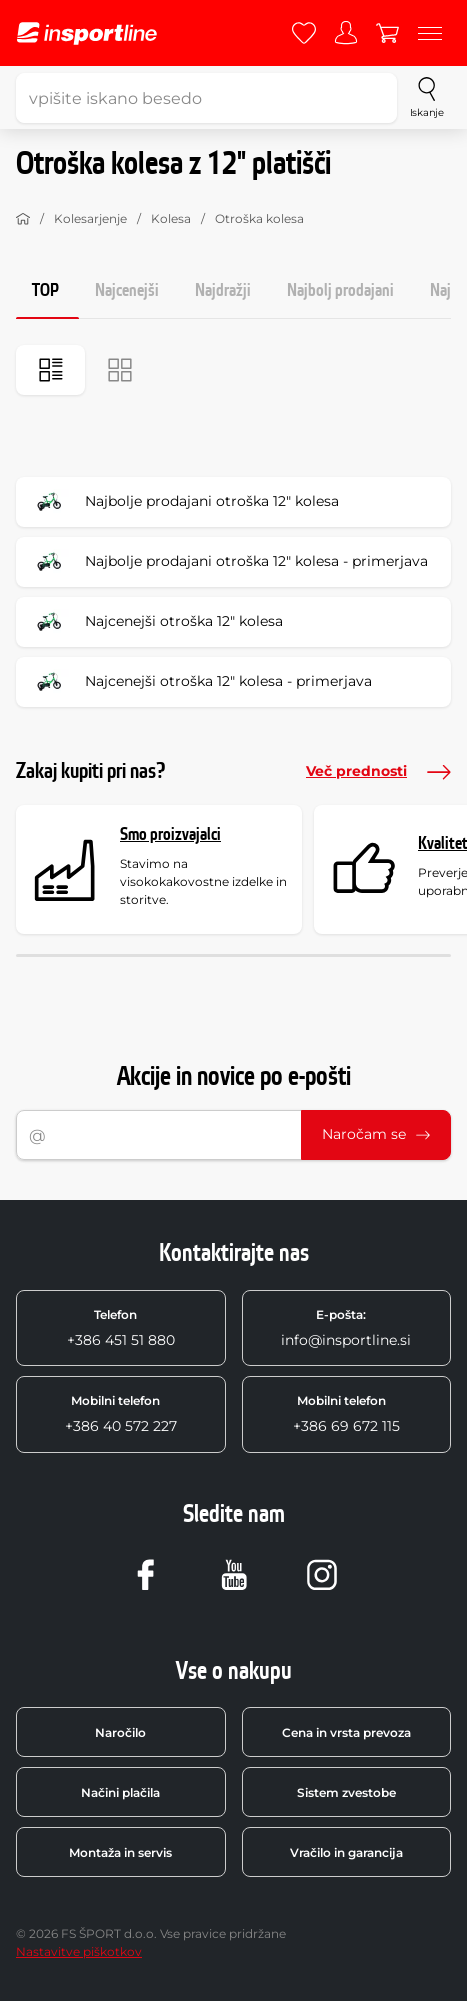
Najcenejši (127, 290)
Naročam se (376, 1134)
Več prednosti (378, 772)
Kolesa (171, 218)
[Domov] (23, 219)
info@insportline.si (346, 1328)
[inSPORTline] (87, 33)
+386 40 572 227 (121, 1414)
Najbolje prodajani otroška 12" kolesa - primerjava (228, 562)
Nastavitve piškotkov (79, 1951)
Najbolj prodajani (340, 290)
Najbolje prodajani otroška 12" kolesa (184, 502)
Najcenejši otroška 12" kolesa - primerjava (200, 682)
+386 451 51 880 (121, 1328)
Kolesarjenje (90, 218)
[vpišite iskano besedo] (206, 98)
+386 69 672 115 (346, 1414)
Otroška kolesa (259, 218)
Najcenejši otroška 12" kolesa (156, 622)
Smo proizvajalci (170, 834)
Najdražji (223, 290)
